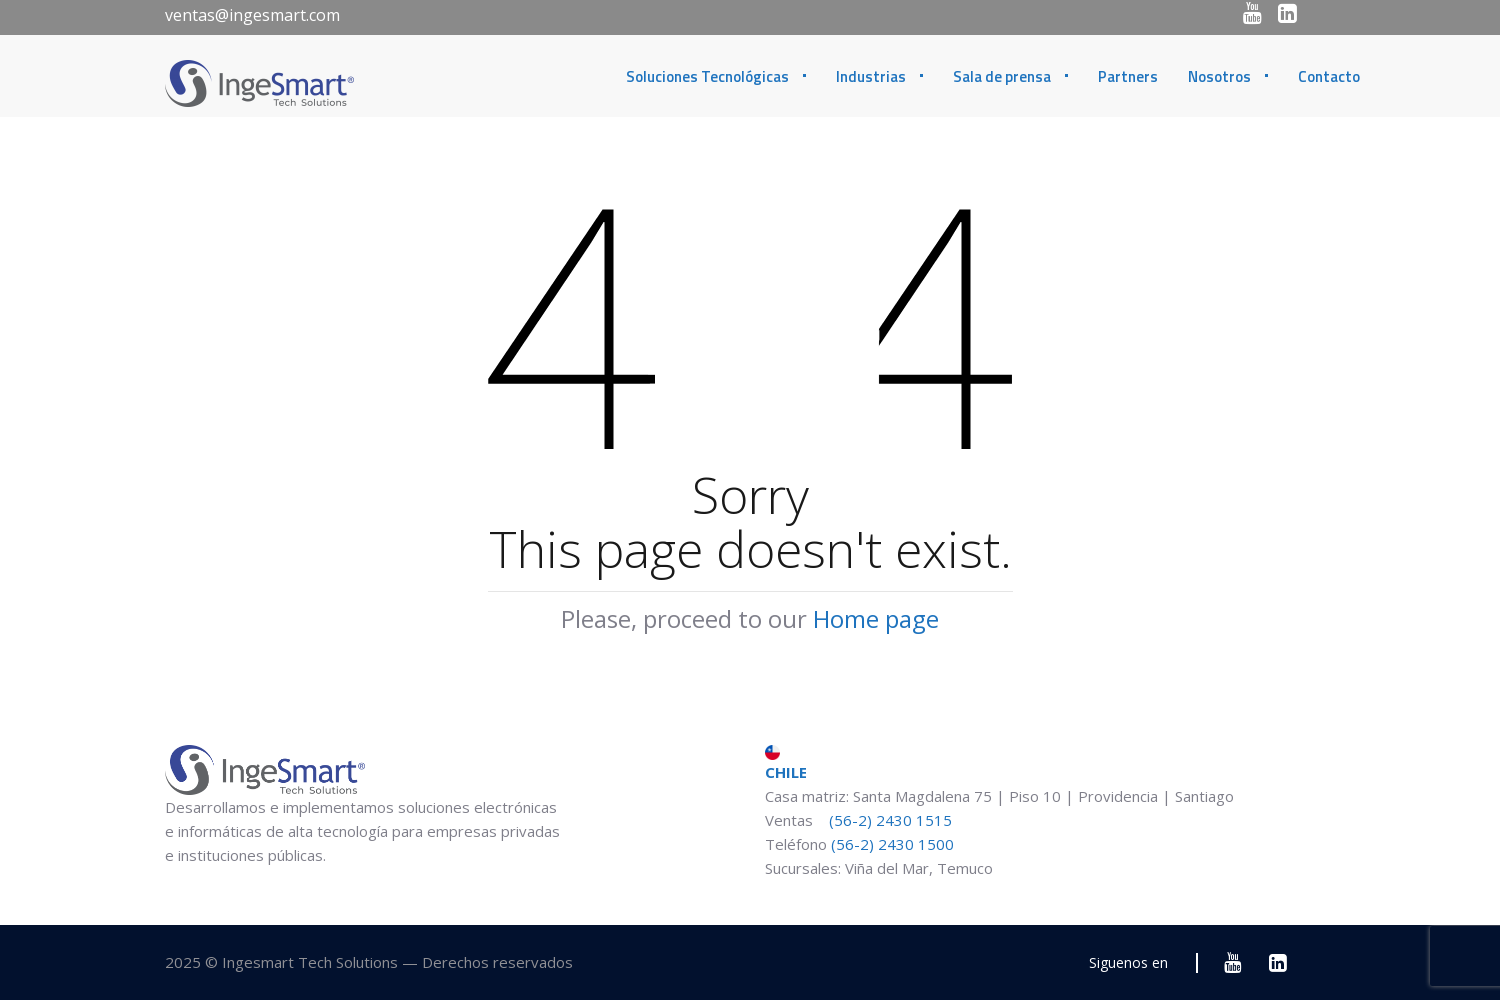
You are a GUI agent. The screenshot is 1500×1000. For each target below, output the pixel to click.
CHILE (786, 763)
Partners (1128, 76)
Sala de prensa (1002, 76)
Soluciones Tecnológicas (707, 76)
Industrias (871, 76)
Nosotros (1219, 76)
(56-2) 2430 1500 (892, 844)
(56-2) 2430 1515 (888, 820)
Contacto (1329, 76)
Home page (876, 618)
